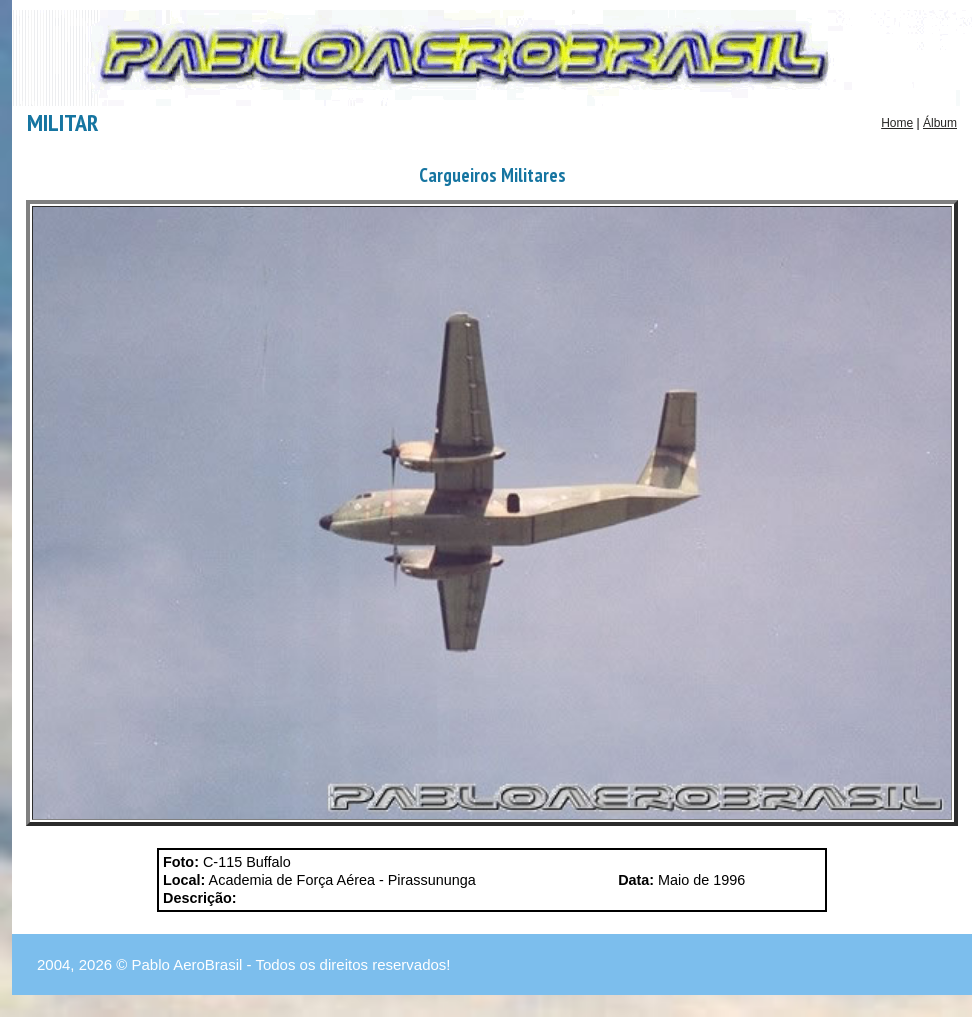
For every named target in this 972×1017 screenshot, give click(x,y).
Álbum (940, 123)
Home (897, 123)
